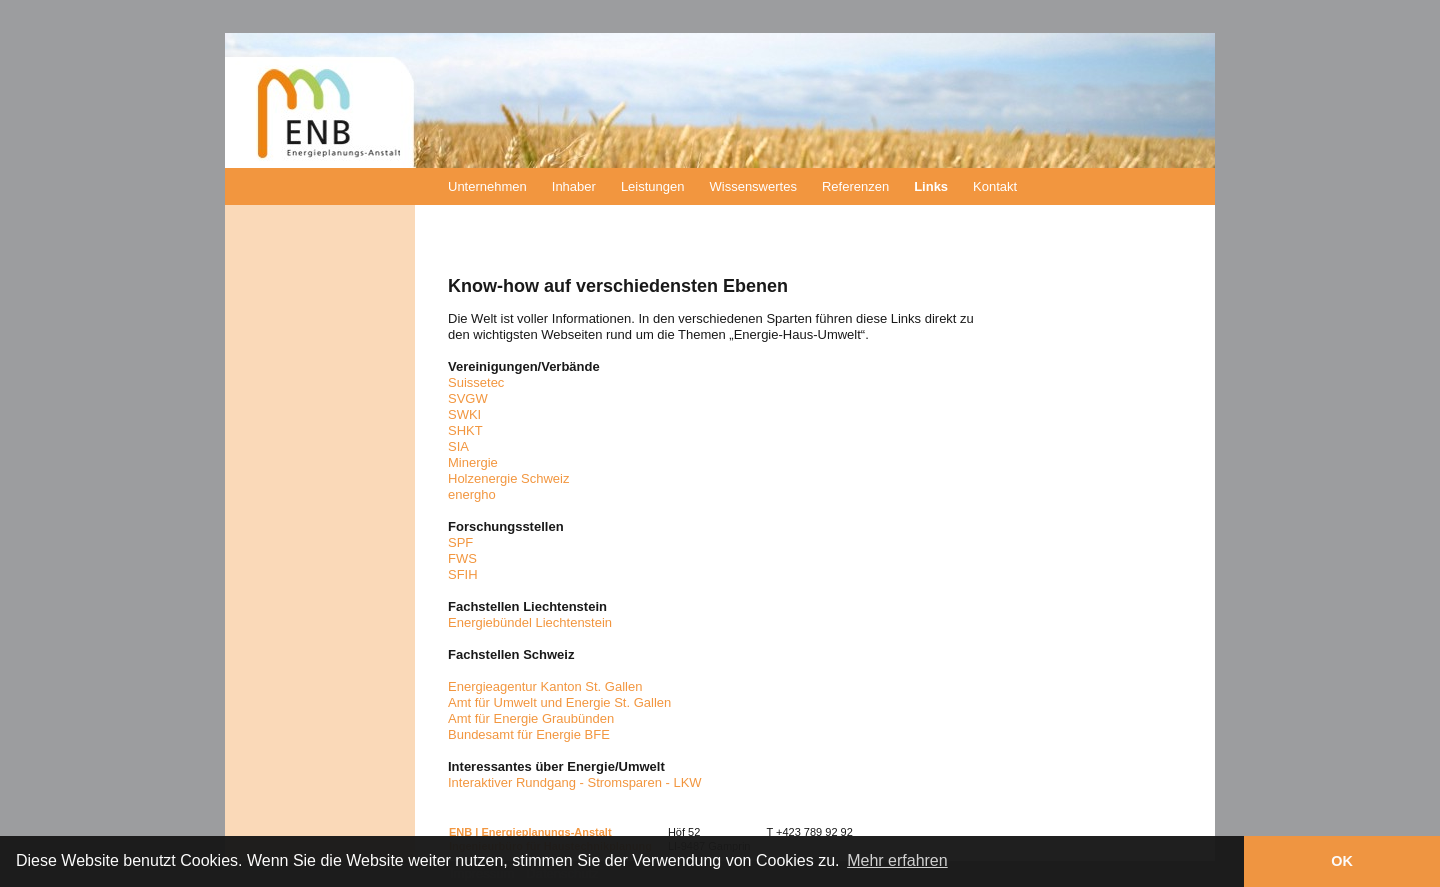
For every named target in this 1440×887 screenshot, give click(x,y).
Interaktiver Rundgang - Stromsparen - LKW (575, 782)
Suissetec (476, 382)
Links (931, 186)
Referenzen (855, 186)
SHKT (465, 430)
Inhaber (574, 186)
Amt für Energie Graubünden (531, 718)
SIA (458, 446)
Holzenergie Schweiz (508, 478)
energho (472, 494)
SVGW (468, 398)
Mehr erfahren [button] (897, 860)
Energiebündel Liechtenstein (530, 622)
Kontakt (995, 186)
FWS (462, 558)
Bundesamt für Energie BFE (529, 734)
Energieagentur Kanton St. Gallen (545, 686)
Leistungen (653, 186)
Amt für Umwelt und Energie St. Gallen (559, 702)
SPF (460, 542)
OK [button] (1342, 861)
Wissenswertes (753, 186)
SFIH (463, 574)
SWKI (464, 414)
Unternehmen (487, 186)
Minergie (473, 462)
